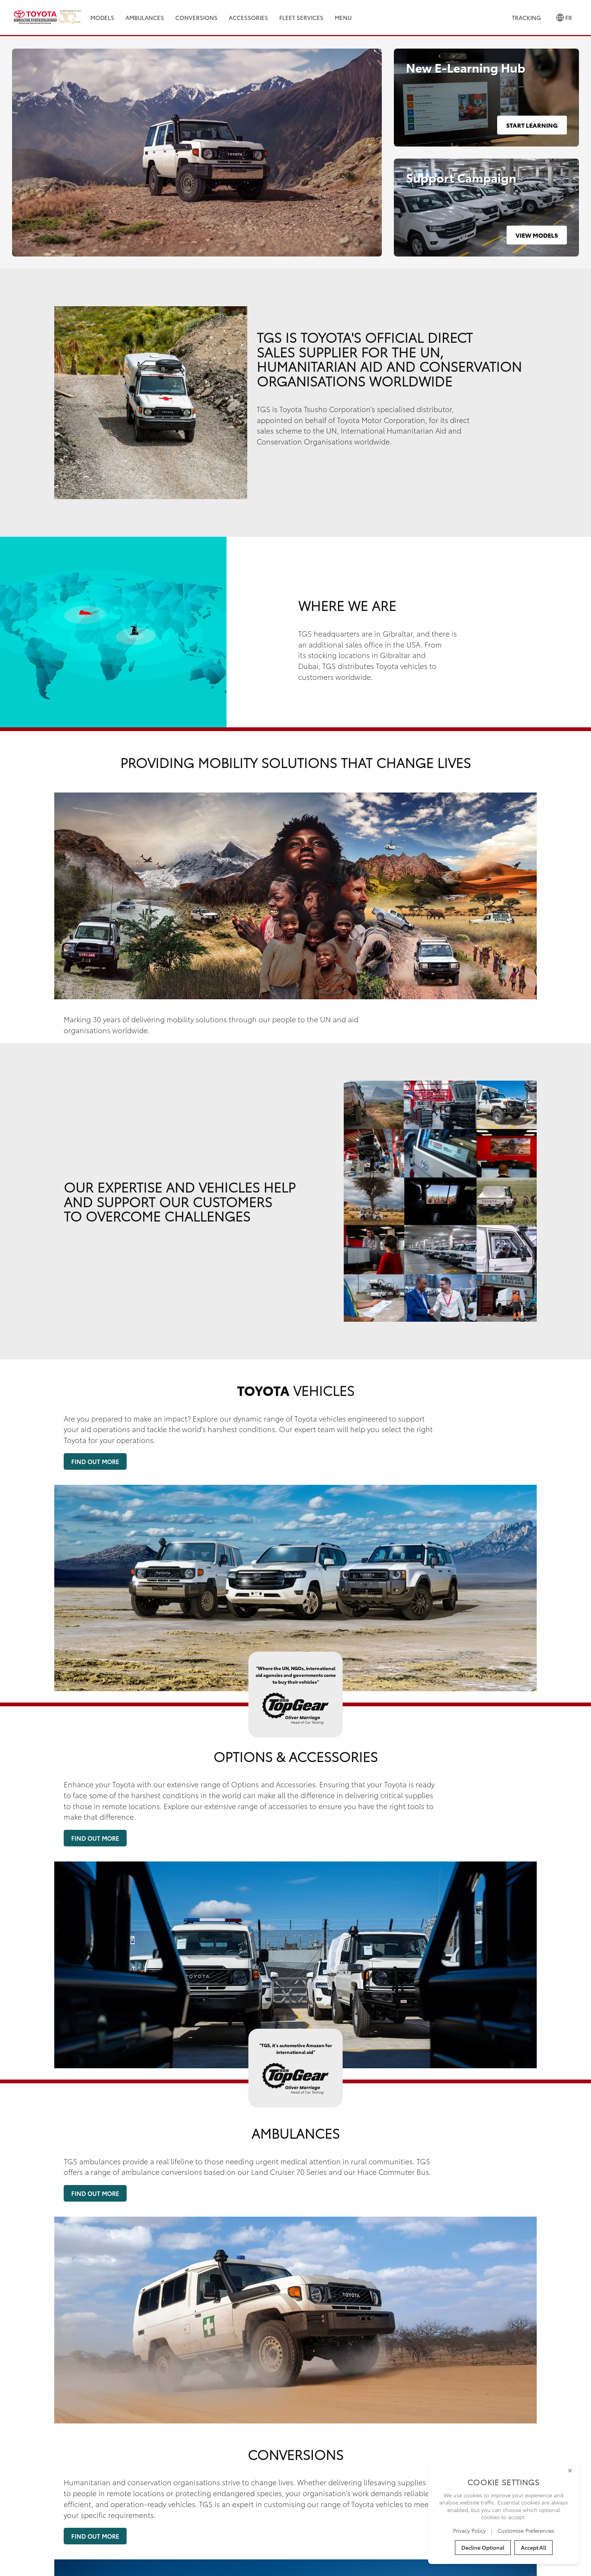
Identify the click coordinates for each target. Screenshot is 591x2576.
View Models (537, 235)
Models (102, 17)
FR (564, 17)
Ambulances (145, 17)
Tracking (526, 17)
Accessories (248, 17)
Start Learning (532, 125)
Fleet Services (301, 17)
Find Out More (95, 1461)
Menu (343, 17)
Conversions (196, 17)
